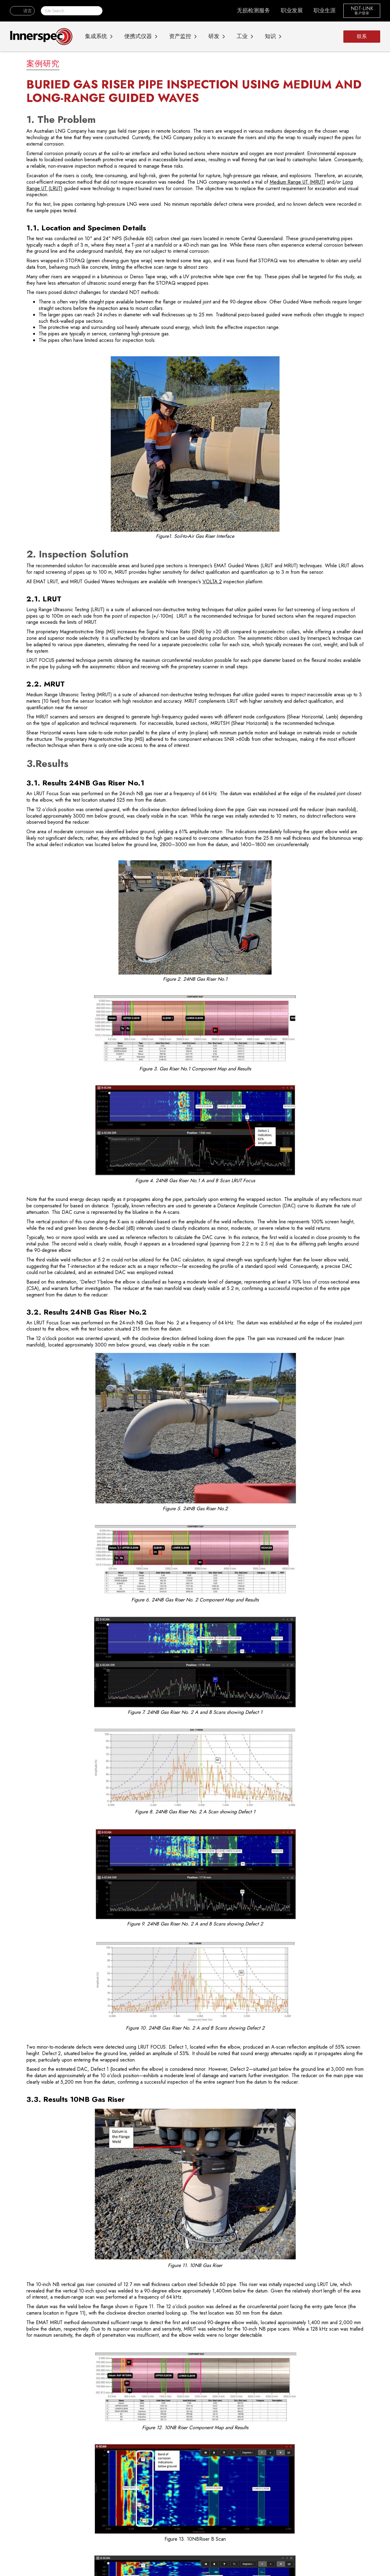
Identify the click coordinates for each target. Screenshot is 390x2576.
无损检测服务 (253, 10)
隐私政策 (135, 2553)
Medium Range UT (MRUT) (297, 182)
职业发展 (292, 10)
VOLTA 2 (212, 581)
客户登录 (361, 13)
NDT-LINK (362, 9)
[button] (22, 11)
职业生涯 (325, 10)
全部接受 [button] (354, 2550)
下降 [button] (332, 2550)
